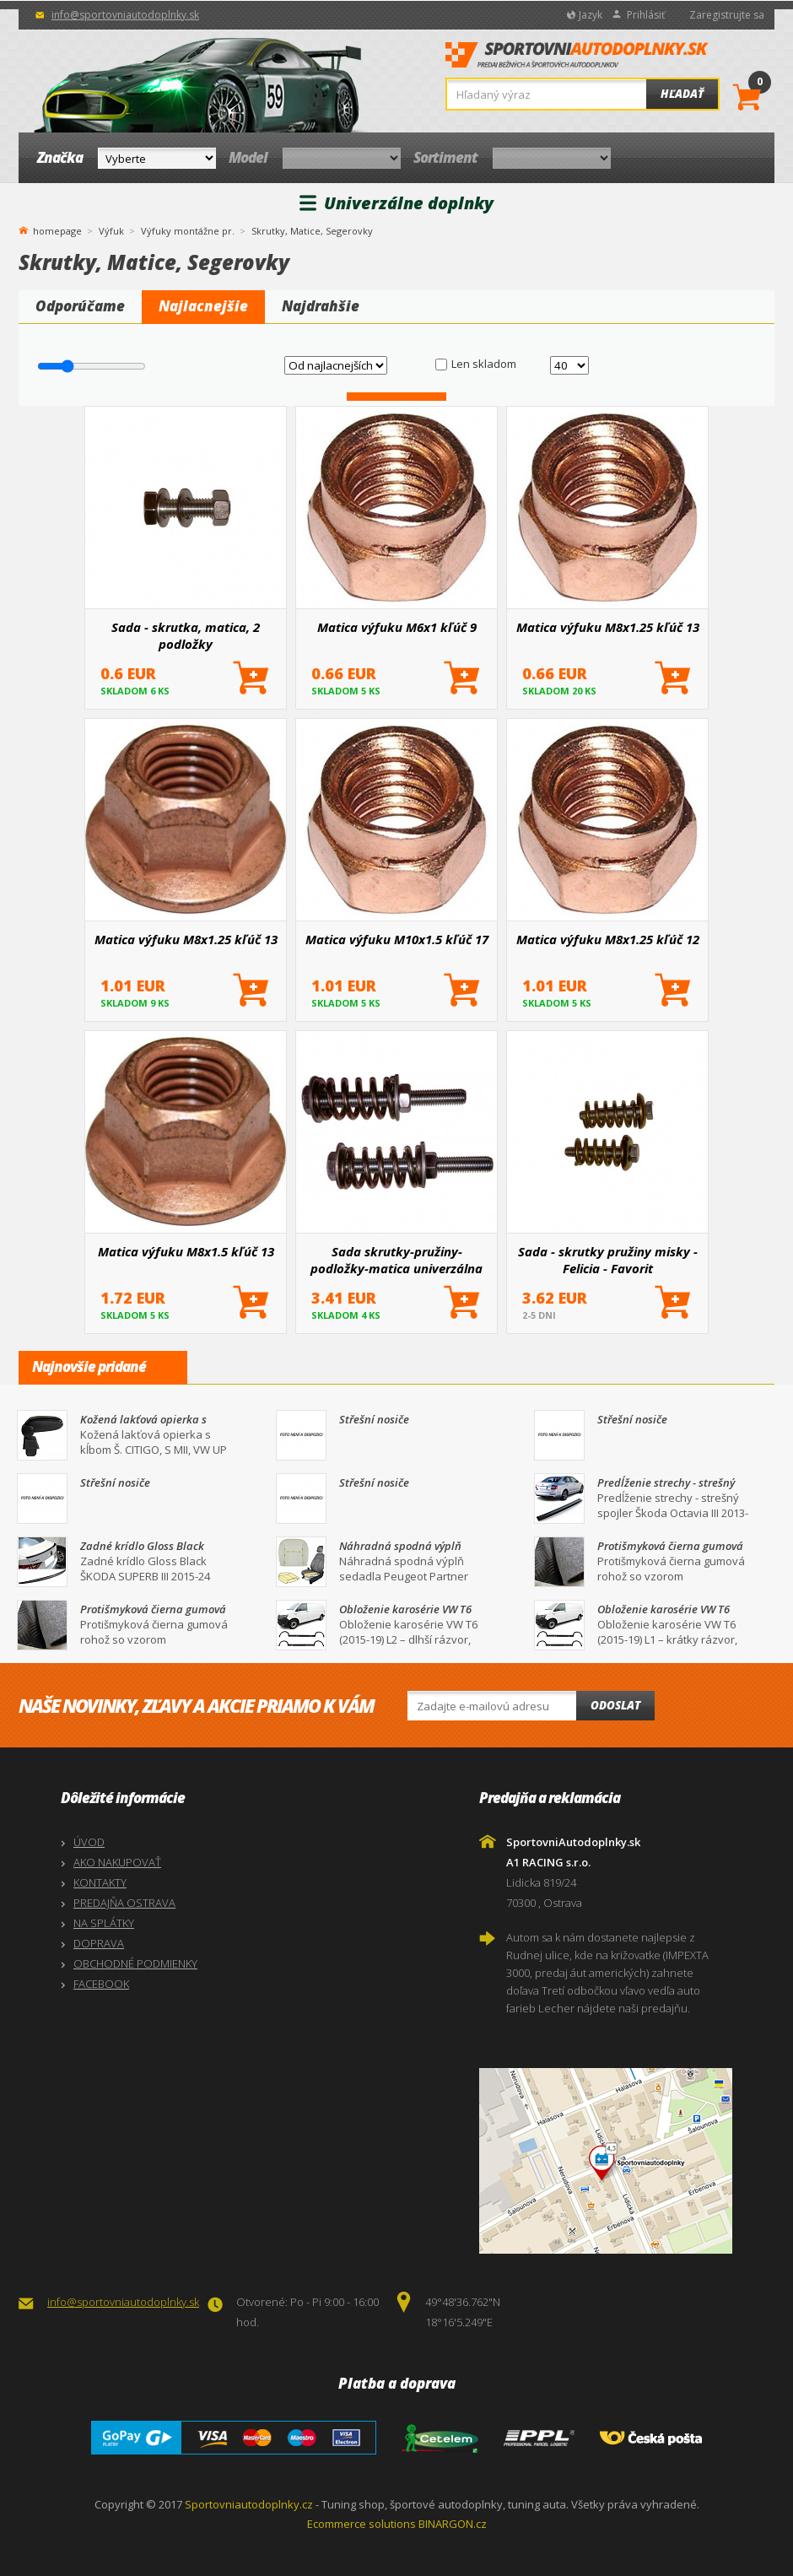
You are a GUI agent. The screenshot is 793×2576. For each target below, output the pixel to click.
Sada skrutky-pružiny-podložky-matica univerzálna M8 (396, 1260)
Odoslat (615, 1705)
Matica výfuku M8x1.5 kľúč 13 (186, 1251)
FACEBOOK (101, 1983)
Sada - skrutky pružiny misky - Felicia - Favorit (608, 1260)
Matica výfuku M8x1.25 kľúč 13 (607, 626)
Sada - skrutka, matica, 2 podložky (185, 635)
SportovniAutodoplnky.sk (577, 60)
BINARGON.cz (452, 2523)
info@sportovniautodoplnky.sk (125, 15)
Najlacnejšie (203, 306)
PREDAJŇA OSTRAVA (124, 1902)
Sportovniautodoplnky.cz (249, 2504)
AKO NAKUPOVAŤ (117, 1862)
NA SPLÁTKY (103, 1923)
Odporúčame (80, 306)
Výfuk (111, 230)
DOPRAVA (98, 1943)
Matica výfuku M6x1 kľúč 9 (397, 626)
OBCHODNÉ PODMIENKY (135, 1963)
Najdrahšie (320, 306)
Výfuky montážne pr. (188, 230)
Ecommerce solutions (361, 2523)
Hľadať (682, 93)
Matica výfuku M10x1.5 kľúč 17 (396, 939)
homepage (57, 229)
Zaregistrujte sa (726, 15)
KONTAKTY (100, 1882)
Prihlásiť (646, 15)
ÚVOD (89, 1842)
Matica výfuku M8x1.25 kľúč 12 (607, 939)
